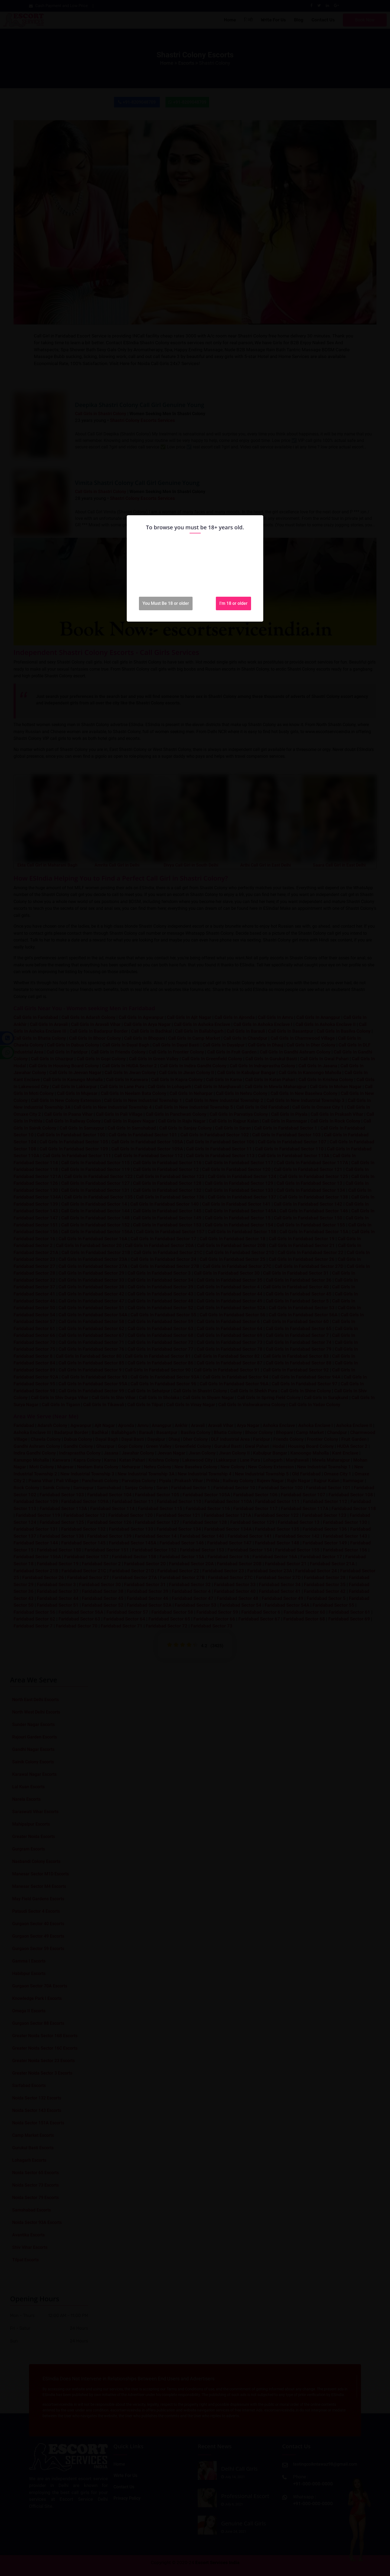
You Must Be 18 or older (165, 603)
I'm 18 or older (233, 603)
